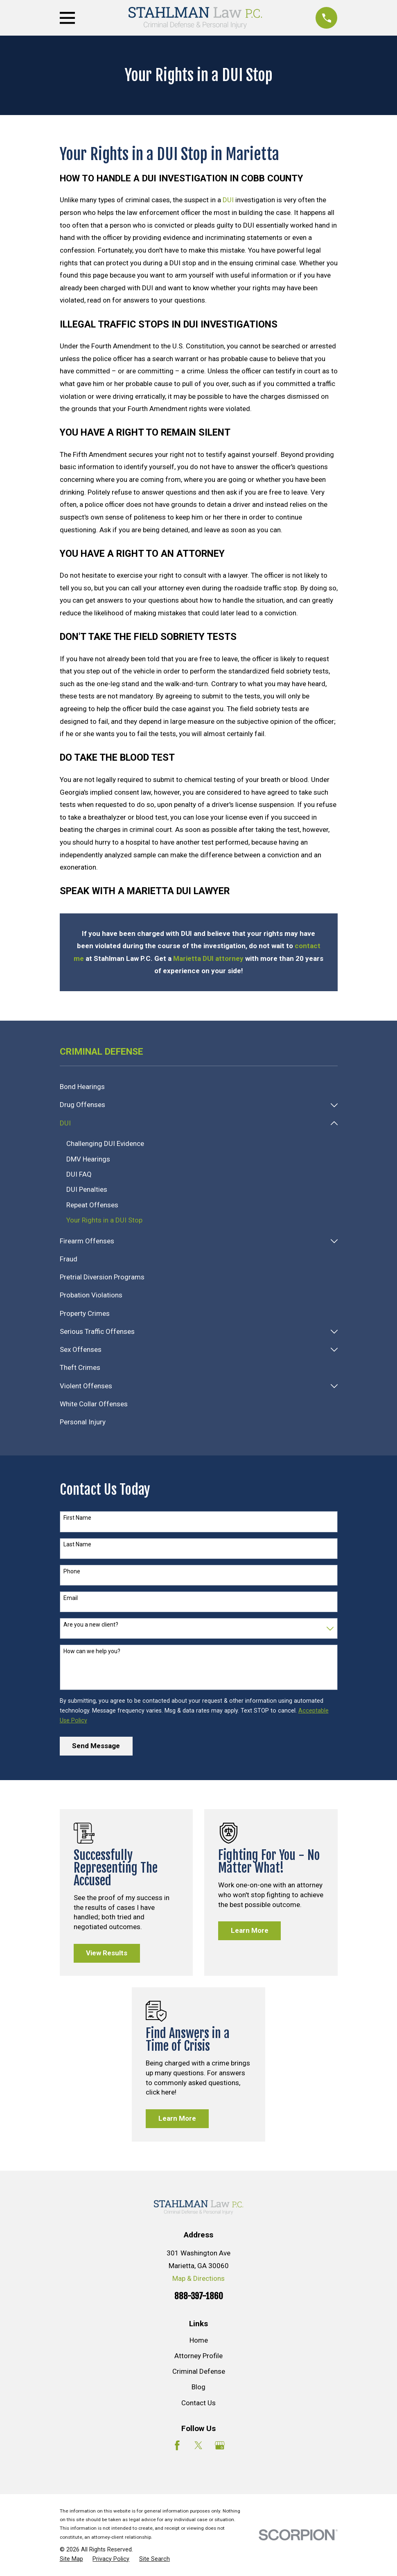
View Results (106, 1953)
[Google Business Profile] (220, 2446)
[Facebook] (177, 2446)
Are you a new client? (90, 1625)
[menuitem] (199, 1087)
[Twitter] (198, 2446)
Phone (71, 1571)
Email (70, 1598)
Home (198, 2340)
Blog (198, 2387)
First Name (77, 1518)
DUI (228, 200)
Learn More (249, 1931)
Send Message (96, 1746)
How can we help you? (91, 1651)
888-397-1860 (198, 2296)
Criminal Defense (198, 2372)
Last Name (77, 1544)
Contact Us (198, 2403)
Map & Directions (198, 2279)
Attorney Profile (198, 2356)
